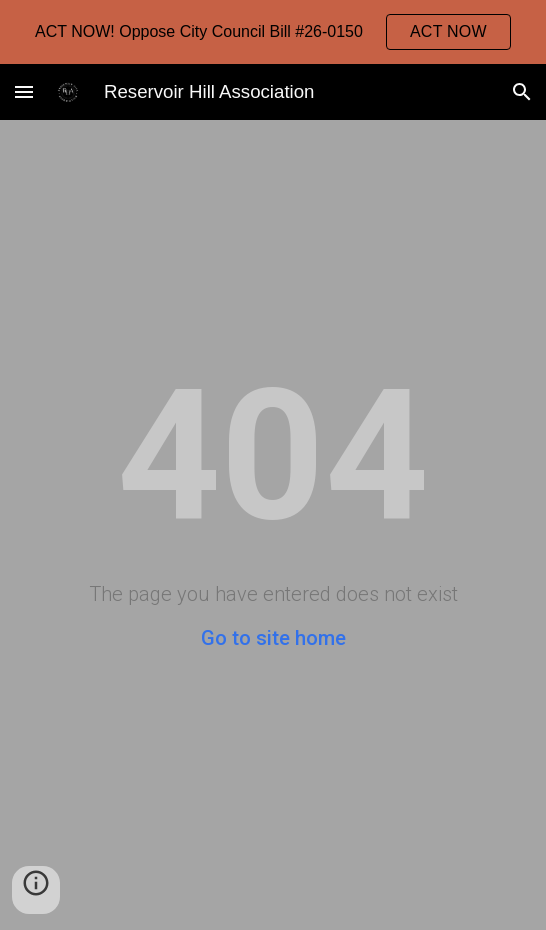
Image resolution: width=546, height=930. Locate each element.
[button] (24, 91)
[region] (273, 32)
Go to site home (273, 638)
